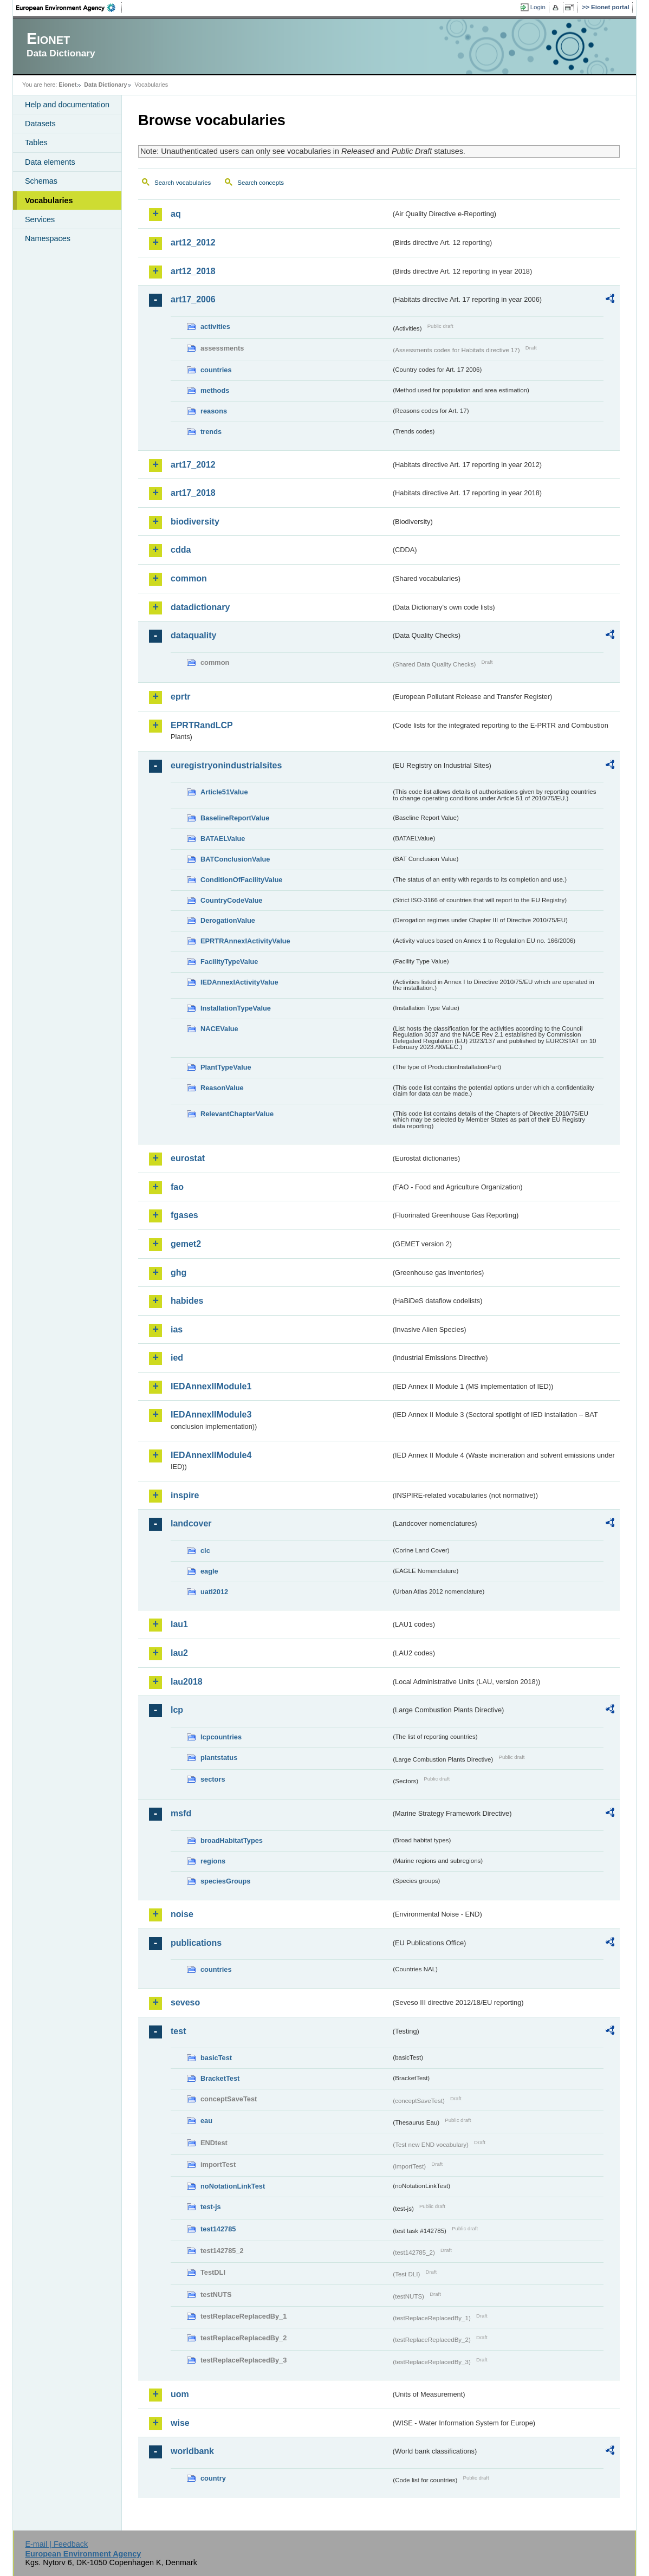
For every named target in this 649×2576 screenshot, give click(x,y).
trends (211, 432)
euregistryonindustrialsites (226, 765)
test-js (210, 2207)
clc (205, 1550)
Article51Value (224, 792)
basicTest (216, 2058)
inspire (185, 1495)
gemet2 (186, 1243)
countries (216, 370)
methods (214, 390)
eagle (209, 1571)
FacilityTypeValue (229, 961)
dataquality (193, 635)
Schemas (41, 181)
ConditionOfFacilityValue (241, 880)
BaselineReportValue (234, 818)
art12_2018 (193, 271)
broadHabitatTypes (231, 1840)
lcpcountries (221, 1737)
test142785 (218, 2229)
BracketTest (219, 2078)
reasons (213, 411)
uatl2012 (214, 1592)
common (189, 578)
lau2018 (187, 1681)
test (178, 2031)
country (213, 2478)
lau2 (179, 1653)
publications (196, 1942)
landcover (191, 1523)
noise (182, 1914)
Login (538, 7)
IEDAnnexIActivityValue (239, 982)
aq (176, 213)
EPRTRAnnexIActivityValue (245, 941)
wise (180, 2423)
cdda (181, 549)
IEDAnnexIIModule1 (211, 1386)
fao (177, 1187)
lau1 (179, 1624)
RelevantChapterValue (237, 1114)
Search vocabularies (182, 182)
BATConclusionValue (235, 859)
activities (215, 326)
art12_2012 (193, 242)
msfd (181, 1813)
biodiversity (195, 521)
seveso (185, 2002)
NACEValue (219, 1029)
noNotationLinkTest (232, 2186)
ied (177, 1357)
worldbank (192, 2451)
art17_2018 (193, 492)
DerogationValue (227, 920)
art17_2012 (193, 464)
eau (206, 2121)
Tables (36, 142)
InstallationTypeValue (235, 1008)
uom (180, 2394)
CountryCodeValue (231, 900)
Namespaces (47, 238)
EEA (69, 7)
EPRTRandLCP (202, 725)
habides (187, 1300)
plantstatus (218, 1757)
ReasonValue (222, 1088)
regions (212, 1861)
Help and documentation (67, 104)
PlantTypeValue (225, 1067)
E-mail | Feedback (56, 2544)
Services (40, 219)
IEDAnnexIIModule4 (211, 1455)
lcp (177, 1709)
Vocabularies (49, 200)
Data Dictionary (105, 84)
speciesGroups (225, 1881)
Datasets (40, 123)
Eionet (67, 84)
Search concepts (260, 182)
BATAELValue (222, 838)
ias (177, 1329)
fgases (184, 1215)
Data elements (50, 162)
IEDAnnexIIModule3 (211, 1414)
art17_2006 (193, 299)
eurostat (188, 1158)
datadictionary (200, 607)
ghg (178, 1272)
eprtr (180, 696)
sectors (212, 1779)
